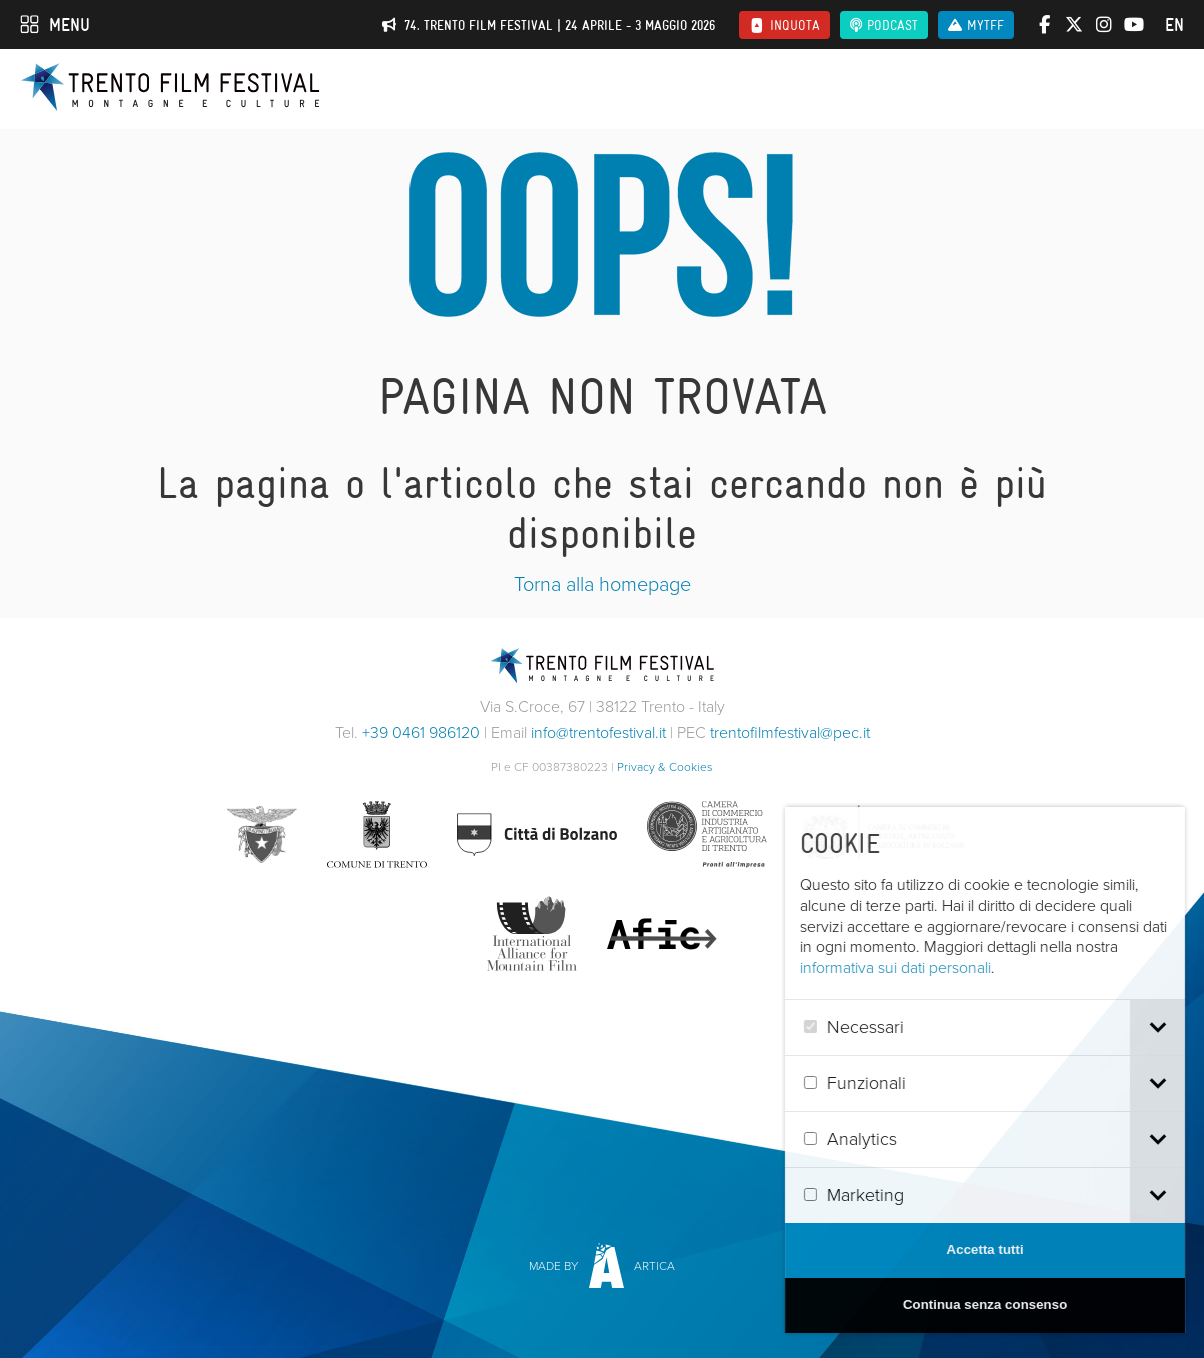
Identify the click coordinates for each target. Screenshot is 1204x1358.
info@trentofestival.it (598, 732)
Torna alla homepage (602, 584)
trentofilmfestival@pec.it (790, 732)
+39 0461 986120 (421, 732)
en (1174, 25)
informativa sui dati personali (931, 967)
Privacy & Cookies (665, 767)
